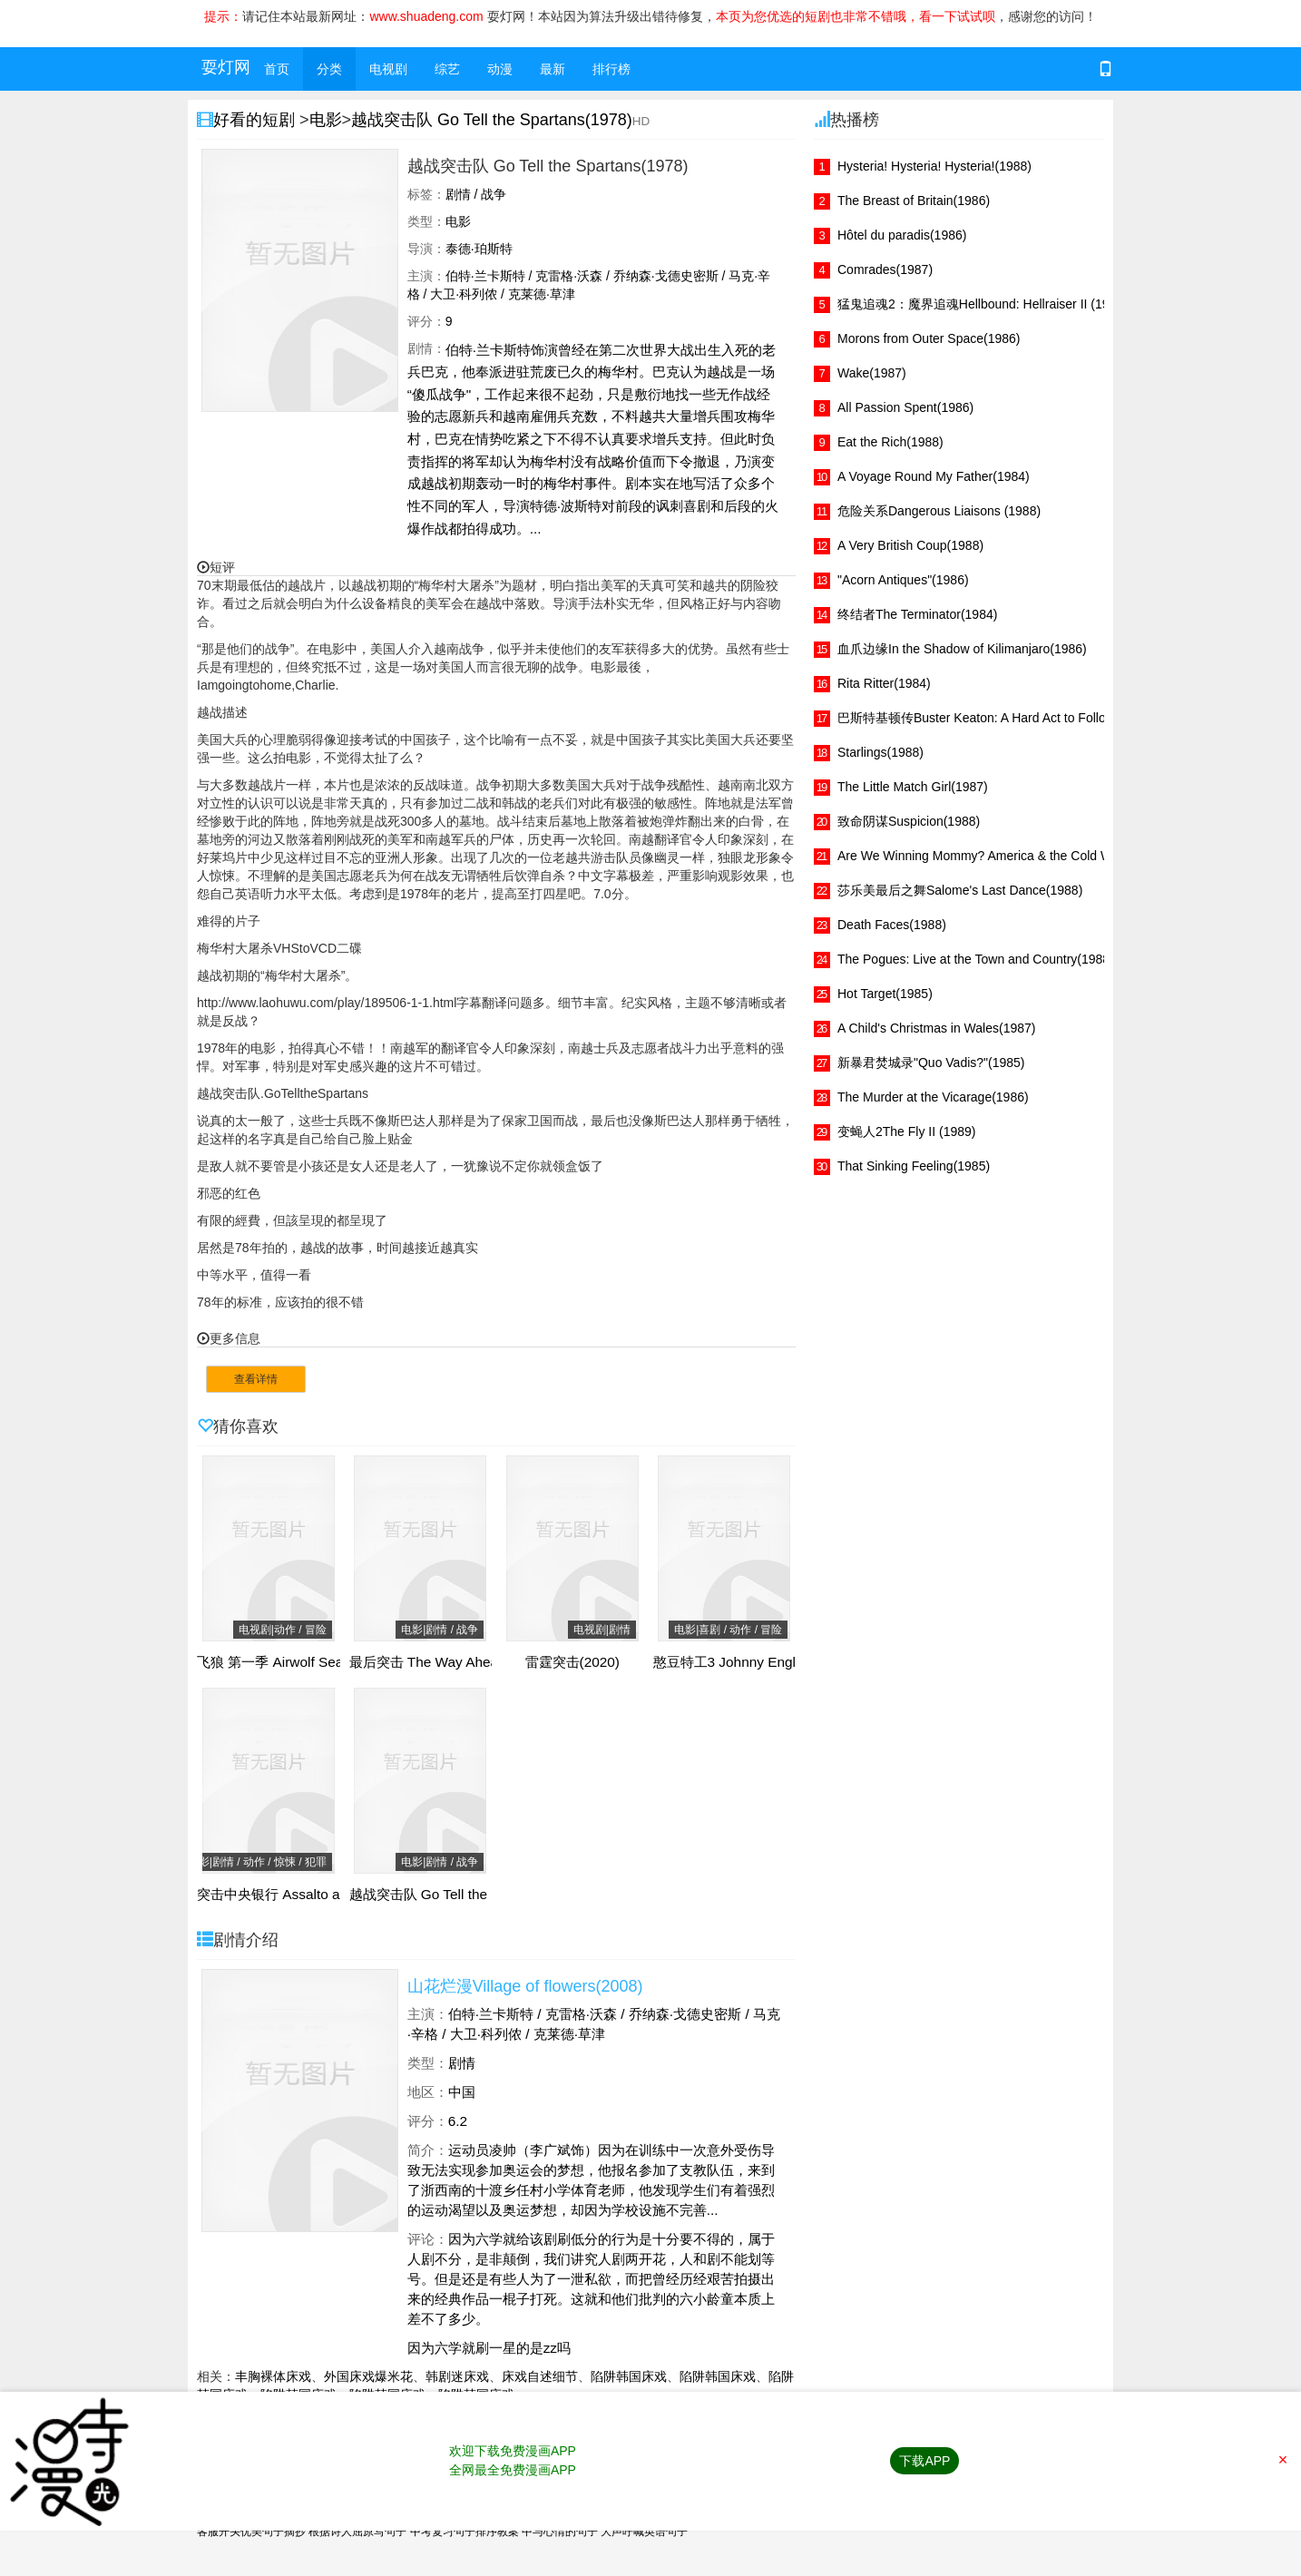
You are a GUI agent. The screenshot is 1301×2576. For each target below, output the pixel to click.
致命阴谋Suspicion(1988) (908, 821)
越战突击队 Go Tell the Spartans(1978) (491, 120)
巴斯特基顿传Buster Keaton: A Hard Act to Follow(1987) (994, 717)
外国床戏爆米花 (368, 2376)
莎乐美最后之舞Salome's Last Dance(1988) (959, 890)
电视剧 (388, 69)
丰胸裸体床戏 (273, 2376)
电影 (325, 120)
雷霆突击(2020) (573, 1662)
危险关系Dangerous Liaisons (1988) (939, 511)
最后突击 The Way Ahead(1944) (448, 1662)
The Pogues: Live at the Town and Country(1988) (975, 959)
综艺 (447, 69)
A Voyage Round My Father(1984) (933, 476)
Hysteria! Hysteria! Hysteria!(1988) (934, 166)
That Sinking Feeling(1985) (913, 1166)
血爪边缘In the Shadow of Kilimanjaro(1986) (962, 649)
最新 (552, 69)
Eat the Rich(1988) (890, 442)
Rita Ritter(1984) (884, 683)
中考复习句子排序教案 (464, 2531)
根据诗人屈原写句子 (357, 2531)
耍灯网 (225, 67)
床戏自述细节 (540, 2376)
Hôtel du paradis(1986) (901, 235)
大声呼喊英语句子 (644, 2531)
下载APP (924, 2461)
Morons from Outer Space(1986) (929, 338)
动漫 (500, 69)
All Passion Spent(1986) (905, 407)
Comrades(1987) (885, 269)
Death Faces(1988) (891, 924)
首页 (276, 69)
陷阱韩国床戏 (629, 2376)
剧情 (461, 2063)
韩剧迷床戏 (457, 2376)
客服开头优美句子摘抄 (251, 2531)
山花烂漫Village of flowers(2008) (525, 1986)
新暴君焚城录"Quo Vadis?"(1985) (931, 1062)
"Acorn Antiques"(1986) (903, 580)
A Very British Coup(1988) (910, 545)
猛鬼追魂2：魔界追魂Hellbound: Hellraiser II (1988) (982, 304)
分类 (329, 69)
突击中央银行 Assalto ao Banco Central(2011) (338, 1894)
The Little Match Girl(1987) (912, 786)
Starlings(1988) (880, 752)
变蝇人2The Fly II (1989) (906, 1131)
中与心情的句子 (560, 2531)
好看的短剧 (256, 120)
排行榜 (611, 69)
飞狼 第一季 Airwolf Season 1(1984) (307, 1662)
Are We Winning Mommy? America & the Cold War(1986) (998, 855)
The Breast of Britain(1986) (913, 200)
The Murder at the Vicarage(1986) (933, 1097)
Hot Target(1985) (885, 993)
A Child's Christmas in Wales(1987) (936, 1028)
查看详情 (256, 1379)
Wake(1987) (871, 373)
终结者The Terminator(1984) (917, 614)
